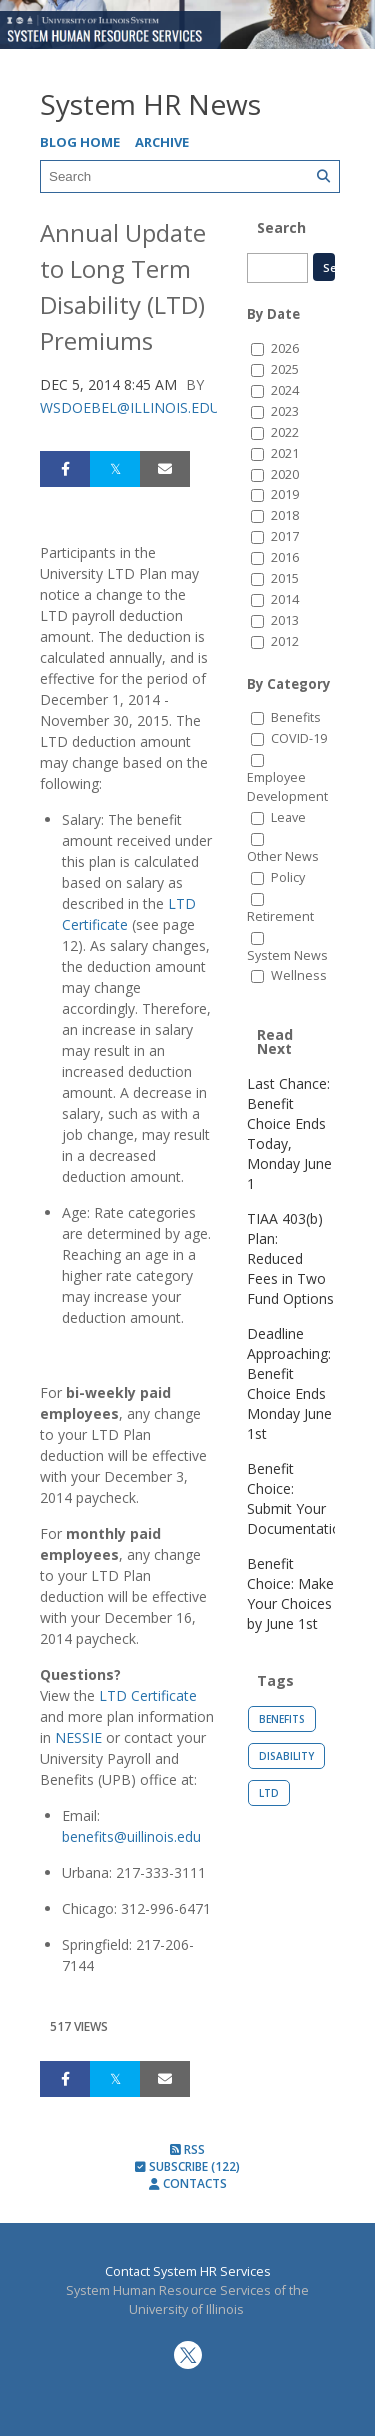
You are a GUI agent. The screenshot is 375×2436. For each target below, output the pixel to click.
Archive (162, 142)
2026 (285, 348)
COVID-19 (299, 738)
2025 (285, 369)
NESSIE (78, 1737)
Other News (283, 856)
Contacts (188, 2183)
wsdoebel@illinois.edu (130, 407)
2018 (285, 515)
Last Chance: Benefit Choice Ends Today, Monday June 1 (289, 1133)
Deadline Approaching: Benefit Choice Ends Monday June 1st (289, 1383)
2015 (285, 578)
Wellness (299, 975)
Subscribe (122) (187, 2166)
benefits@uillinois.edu (131, 1836)
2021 (285, 453)
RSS (187, 2149)
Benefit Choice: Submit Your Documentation (298, 1498)
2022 (285, 432)
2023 (285, 411)
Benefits (296, 717)
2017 (285, 536)
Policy (288, 877)
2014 (285, 599)
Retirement (280, 916)
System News (287, 955)
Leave (288, 817)
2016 (285, 557)
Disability (286, 1756)
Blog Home (80, 142)
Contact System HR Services (188, 2271)
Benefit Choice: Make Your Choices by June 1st (290, 1593)
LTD (269, 1793)
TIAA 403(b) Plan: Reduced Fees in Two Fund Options (290, 1258)
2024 (285, 390)
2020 (285, 474)
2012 (285, 641)
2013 (285, 620)
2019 (285, 494)
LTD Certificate (148, 1695)
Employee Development (287, 787)
